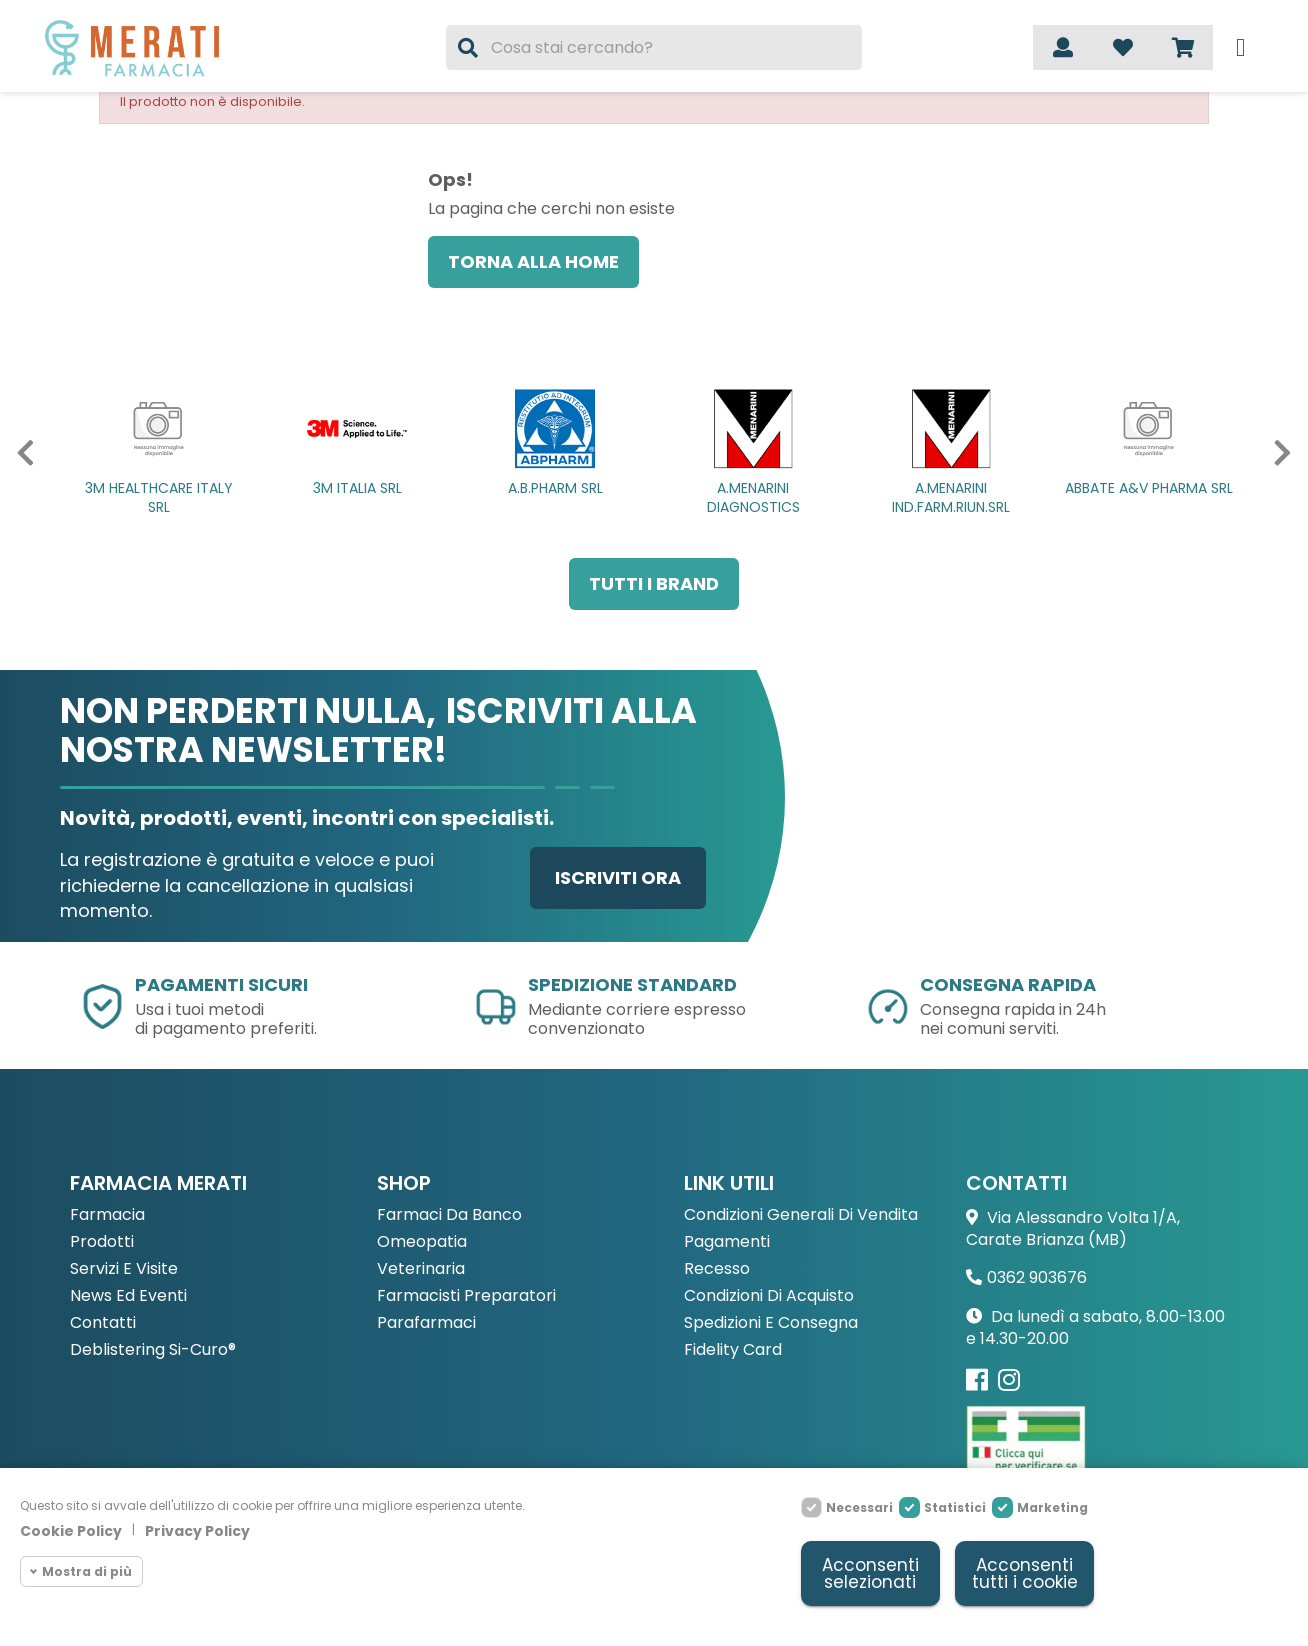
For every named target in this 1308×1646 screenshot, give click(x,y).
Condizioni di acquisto (769, 1296)
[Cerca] (654, 47)
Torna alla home (533, 261)
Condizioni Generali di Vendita (801, 1215)
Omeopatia (422, 1242)
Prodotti (102, 1242)
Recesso (717, 1269)
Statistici (955, 1507)
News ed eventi (128, 1296)
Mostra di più (87, 1571)
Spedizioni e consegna (771, 1323)
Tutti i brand (654, 583)
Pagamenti (727, 1242)
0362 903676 (1037, 1277)
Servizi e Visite (124, 1269)
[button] (19, 453)
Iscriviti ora (618, 877)
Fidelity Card (733, 1350)
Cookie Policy (71, 1531)
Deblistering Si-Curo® (153, 1350)
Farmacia (107, 1215)
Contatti (103, 1323)
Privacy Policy (197, 1531)
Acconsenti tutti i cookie (1025, 1573)
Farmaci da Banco (449, 1215)
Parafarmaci (426, 1323)
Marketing (1052, 1507)
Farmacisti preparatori (466, 1296)
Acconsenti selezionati (870, 1573)
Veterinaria (421, 1269)
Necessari (859, 1507)
